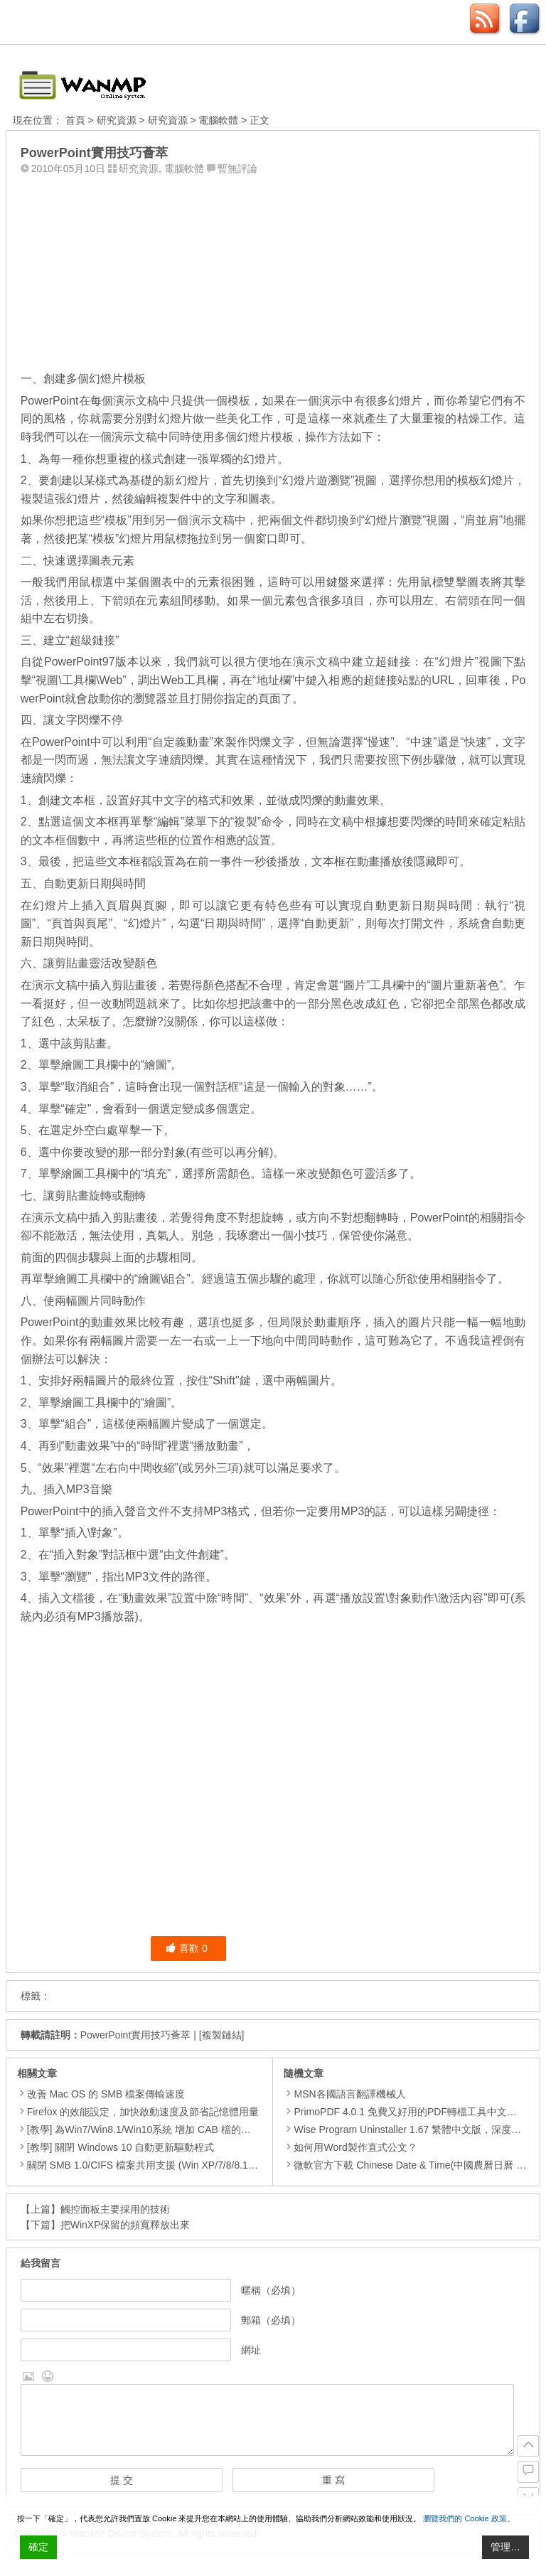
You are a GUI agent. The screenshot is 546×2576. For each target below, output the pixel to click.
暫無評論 (237, 168)
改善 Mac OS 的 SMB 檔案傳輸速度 (106, 2094)
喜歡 (187, 1948)
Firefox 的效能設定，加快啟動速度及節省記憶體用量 (143, 2111)
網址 (251, 2350)
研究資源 (116, 120)
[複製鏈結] (222, 2035)
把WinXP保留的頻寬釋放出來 (125, 2224)
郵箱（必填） (271, 2320)
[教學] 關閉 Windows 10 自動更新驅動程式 (121, 2147)
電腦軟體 (218, 120)
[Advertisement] (273, 269)
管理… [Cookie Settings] (505, 2547)
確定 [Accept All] (38, 2547)
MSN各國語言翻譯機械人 (344, 2094)
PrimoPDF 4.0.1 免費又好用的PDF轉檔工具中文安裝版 (410, 2111)
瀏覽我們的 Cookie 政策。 (468, 2518)
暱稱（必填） (271, 2290)
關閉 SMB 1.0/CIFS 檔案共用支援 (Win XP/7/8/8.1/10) (146, 2165)
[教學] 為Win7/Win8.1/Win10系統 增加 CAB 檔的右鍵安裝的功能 (169, 2129)
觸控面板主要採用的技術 (115, 2209)
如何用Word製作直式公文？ (350, 2147)
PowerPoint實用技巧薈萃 (135, 2035)
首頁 (75, 120)
